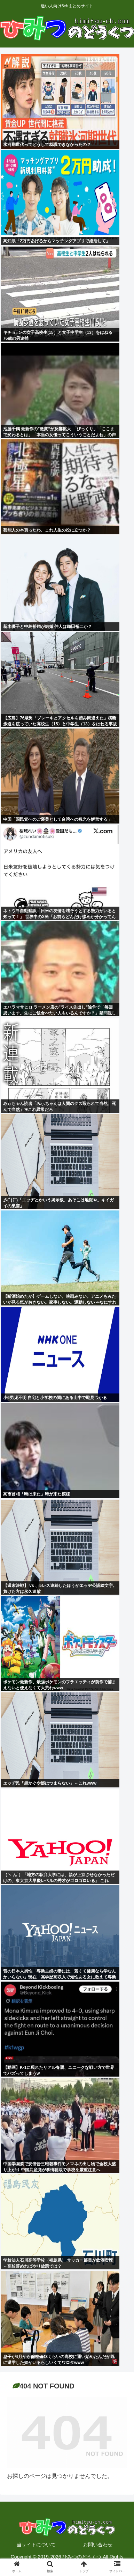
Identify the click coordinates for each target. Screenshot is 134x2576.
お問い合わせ (97, 2544)
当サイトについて (36, 2544)
